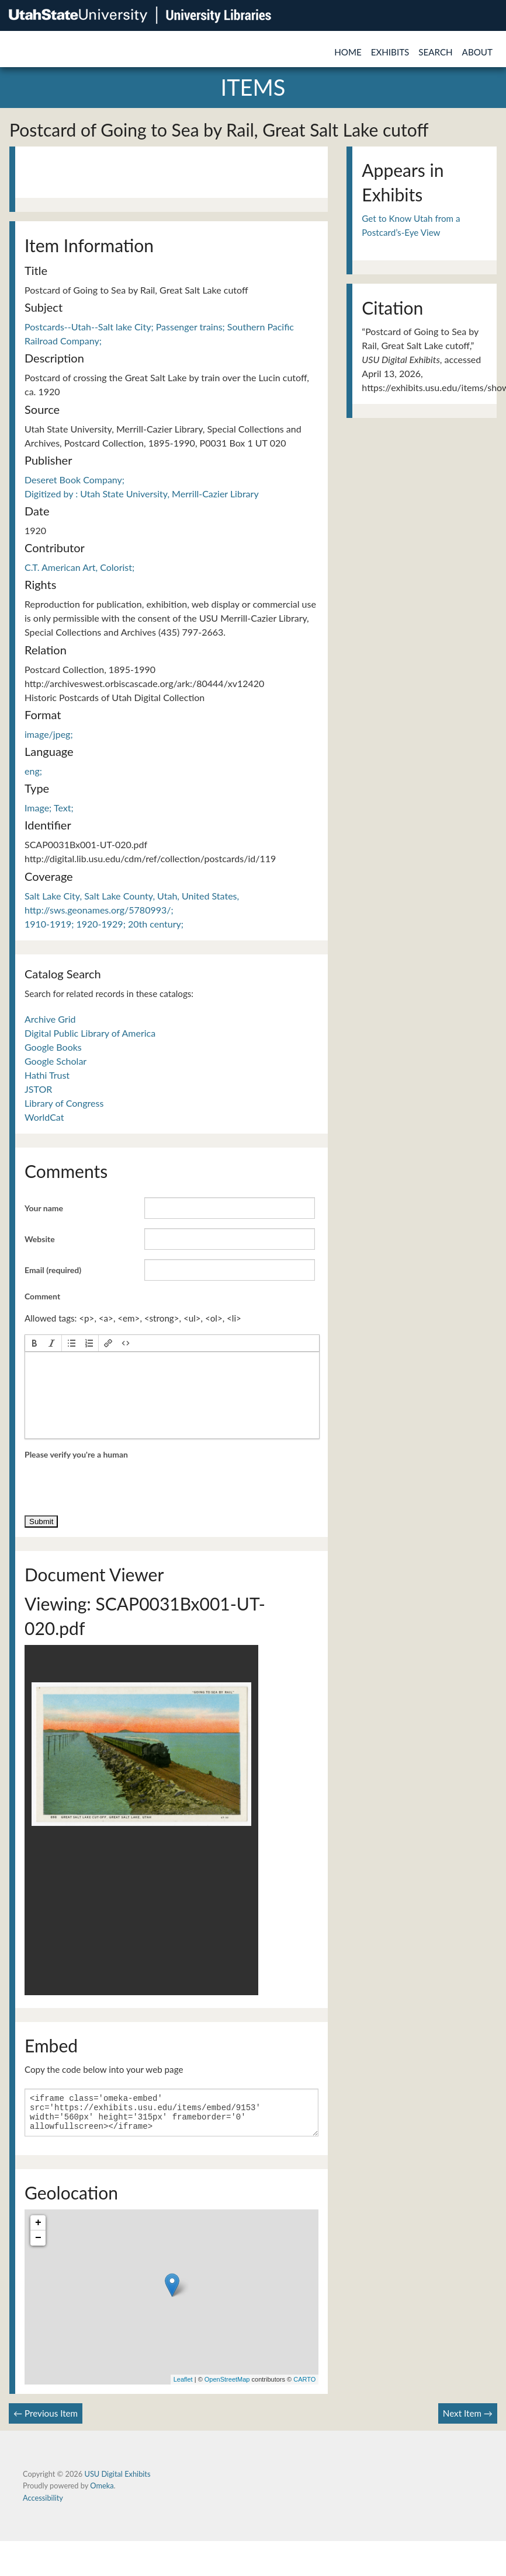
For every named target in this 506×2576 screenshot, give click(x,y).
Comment (42, 1296)
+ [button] (38, 2230)
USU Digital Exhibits (117, 2481)
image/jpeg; (49, 734)
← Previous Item (45, 2420)
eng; (33, 770)
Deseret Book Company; (74, 479)
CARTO (304, 2386)
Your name (44, 1208)
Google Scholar (55, 1060)
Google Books (53, 1046)
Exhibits (390, 52)
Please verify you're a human (76, 1454)
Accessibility (43, 2504)
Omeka (101, 2492)
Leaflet (183, 2386)
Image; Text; (49, 807)
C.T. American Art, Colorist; (79, 567)
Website (40, 1239)
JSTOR (38, 1088)
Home (348, 52)
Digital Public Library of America (90, 1032)
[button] (34, 1343)
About (477, 52)
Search (435, 52)
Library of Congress (64, 1103)
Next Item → (468, 2420)
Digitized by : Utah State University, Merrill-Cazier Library (142, 493)
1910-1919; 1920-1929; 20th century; (104, 923)
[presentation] (34, 1343)
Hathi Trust (47, 1074)
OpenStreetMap (227, 2386)
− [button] (38, 2245)
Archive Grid (50, 1018)
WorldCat (44, 1117)
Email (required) (53, 1270)
